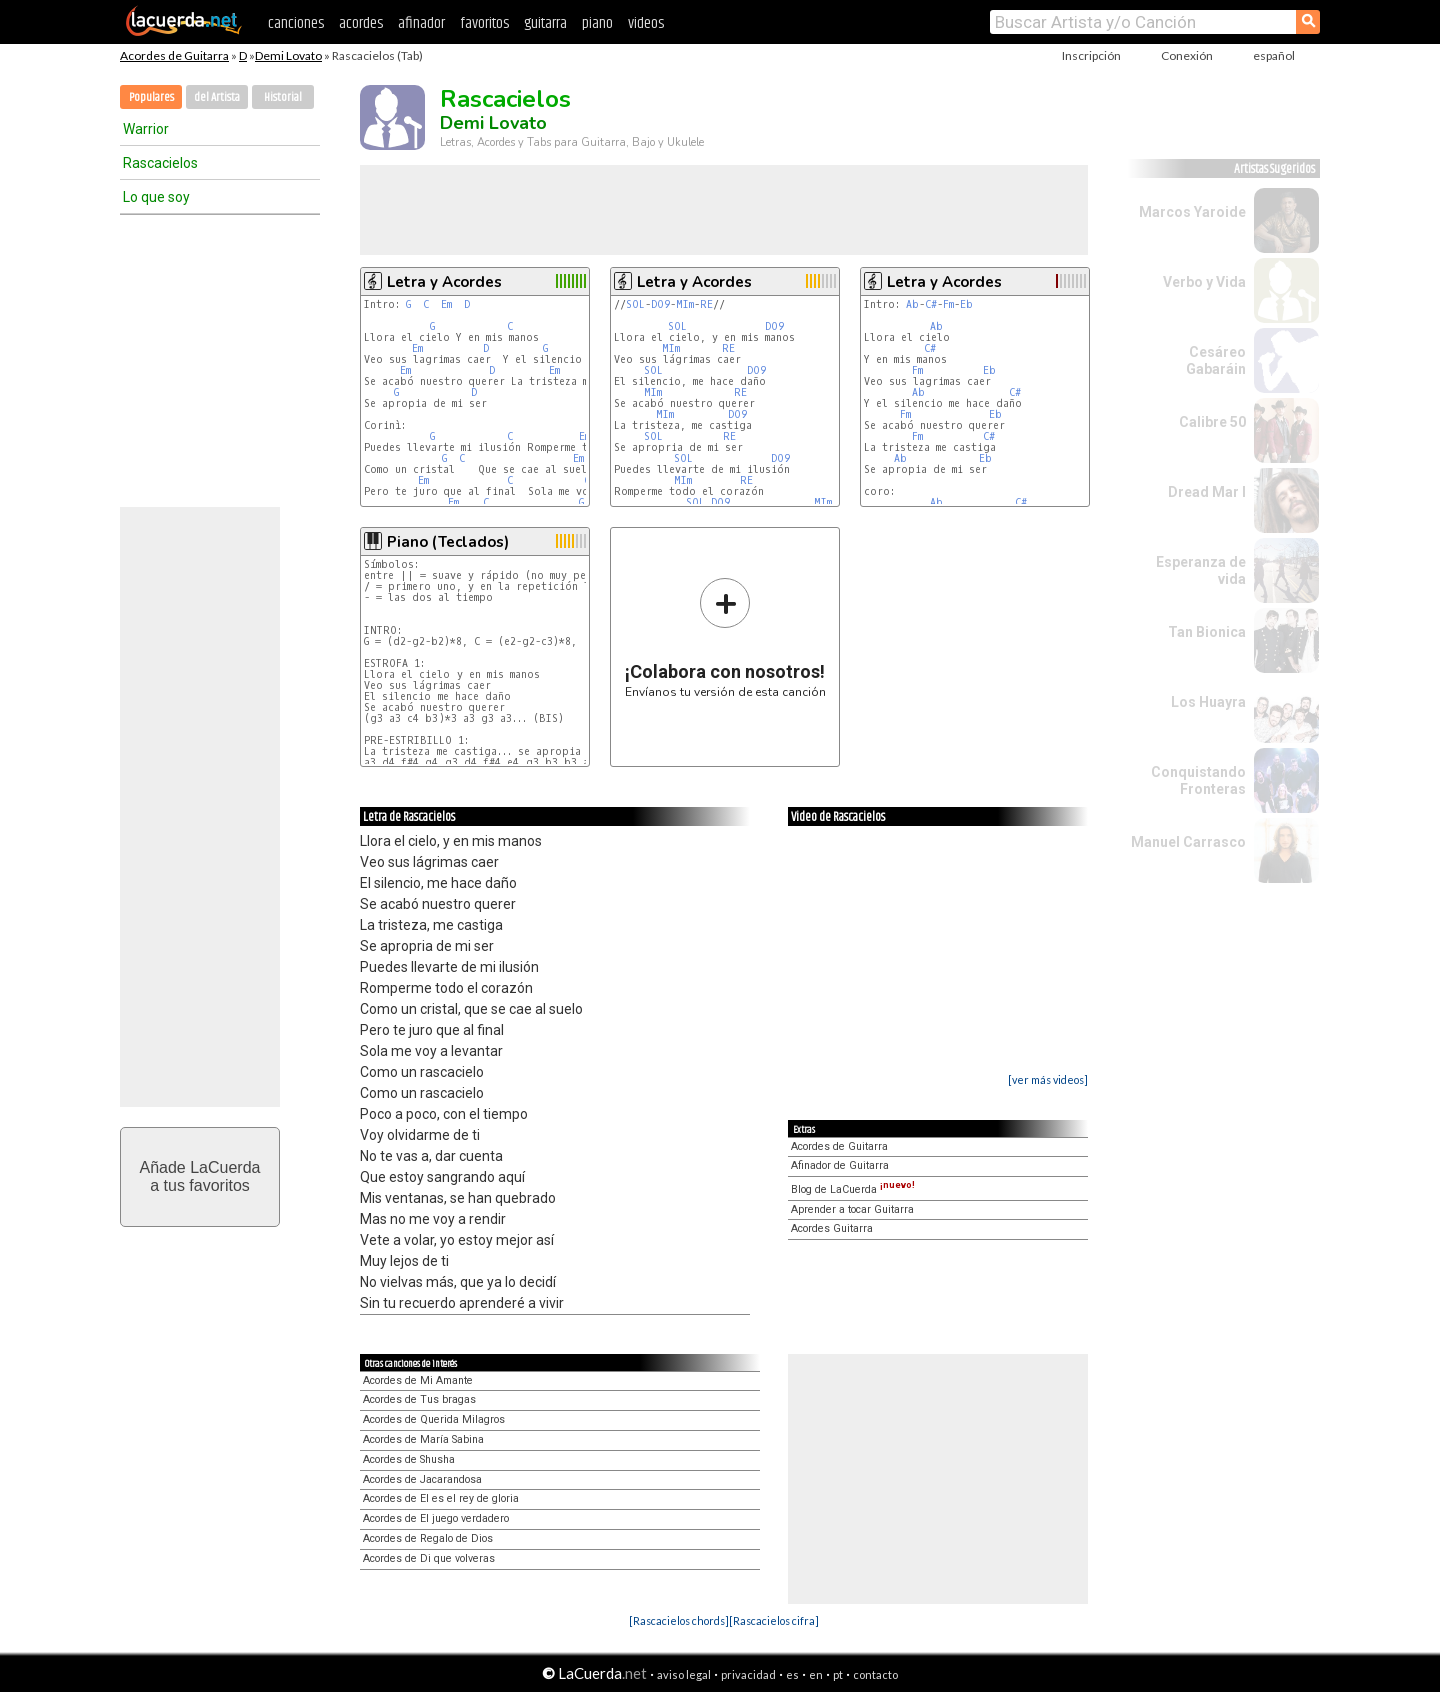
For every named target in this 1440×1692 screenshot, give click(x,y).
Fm (948, 304)
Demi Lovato (288, 55)
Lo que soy (156, 197)
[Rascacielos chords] (679, 1620)
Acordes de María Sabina (423, 1439)
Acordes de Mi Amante (418, 1380)
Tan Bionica (1207, 632)
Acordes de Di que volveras (429, 1558)
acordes (361, 23)
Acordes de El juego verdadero (436, 1518)
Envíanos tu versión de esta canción (725, 637)
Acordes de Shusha (409, 1459)
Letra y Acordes (444, 282)
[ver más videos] (1048, 1079)
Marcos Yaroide (1192, 212)
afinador (421, 23)
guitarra (545, 23)
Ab (912, 304)
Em (446, 304)
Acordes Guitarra (832, 1228)
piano (597, 23)
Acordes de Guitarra (174, 55)
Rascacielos (160, 163)
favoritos (484, 23)
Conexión (1187, 55)
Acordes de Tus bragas (419, 1399)
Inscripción (1091, 55)
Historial (283, 97)
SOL (635, 304)
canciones (296, 23)
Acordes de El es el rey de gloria (441, 1498)
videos (646, 23)
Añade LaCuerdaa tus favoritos (200, 1176)
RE (706, 304)
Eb (966, 304)
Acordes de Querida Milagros (434, 1419)
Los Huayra (1208, 702)
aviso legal (684, 1674)
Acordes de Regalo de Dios (428, 1538)
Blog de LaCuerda (853, 1189)
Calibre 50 (1212, 422)
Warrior (146, 129)
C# (931, 304)
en (816, 1674)
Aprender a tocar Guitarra (852, 1209)
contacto (875, 1674)
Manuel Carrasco (1188, 842)
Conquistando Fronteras (1198, 780)
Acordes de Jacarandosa (422, 1479)
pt (838, 1674)
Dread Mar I (1207, 492)
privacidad (748, 1674)
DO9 (660, 304)
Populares (151, 97)
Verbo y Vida (1204, 282)
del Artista (217, 97)
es (792, 1674)
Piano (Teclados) (448, 542)
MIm (685, 304)
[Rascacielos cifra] (774, 1620)
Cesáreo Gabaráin (1216, 360)
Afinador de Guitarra (840, 1165)
